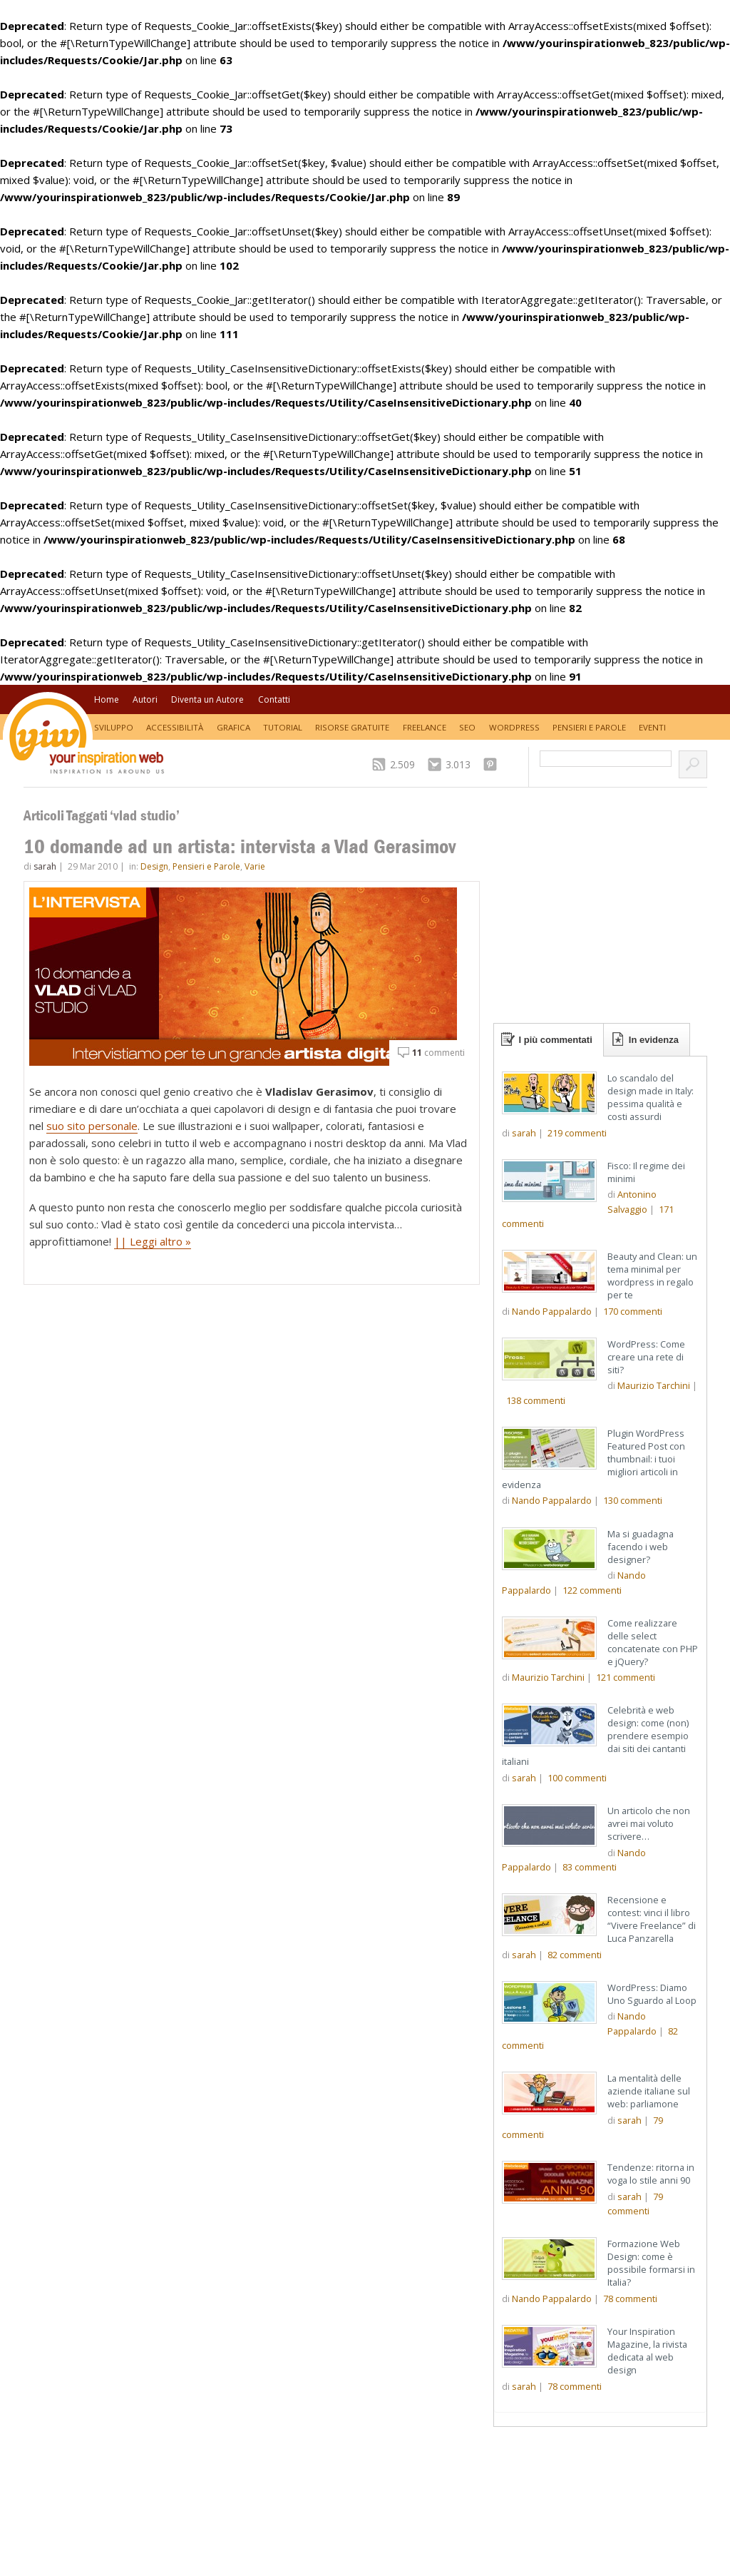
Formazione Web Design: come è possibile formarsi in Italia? (651, 2263)
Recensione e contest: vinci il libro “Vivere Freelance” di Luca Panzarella (651, 1919)
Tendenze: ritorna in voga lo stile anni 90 (650, 2173)
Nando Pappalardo (552, 1311)
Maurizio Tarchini (653, 1385)
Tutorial (282, 727)
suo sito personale (92, 1126)
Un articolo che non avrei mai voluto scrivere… (648, 1823)
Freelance (424, 727)
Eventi (652, 727)
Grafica (233, 727)
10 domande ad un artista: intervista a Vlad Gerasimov (240, 846)
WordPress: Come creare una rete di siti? (646, 1357)
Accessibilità (174, 727)
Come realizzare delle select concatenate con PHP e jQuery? (652, 1642)
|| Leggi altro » (152, 1241)
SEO (467, 727)
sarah (45, 866)
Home (106, 699)
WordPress (514, 727)
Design (154, 866)
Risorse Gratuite (352, 727)
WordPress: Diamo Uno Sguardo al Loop (651, 1994)
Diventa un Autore (207, 699)
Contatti (274, 699)
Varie (255, 866)
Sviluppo (113, 727)
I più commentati (555, 1039)
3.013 (458, 764)
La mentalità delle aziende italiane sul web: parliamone (648, 2091)
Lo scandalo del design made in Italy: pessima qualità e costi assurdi (650, 1097)
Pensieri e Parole (589, 727)
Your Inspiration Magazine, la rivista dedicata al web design (647, 2350)
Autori (145, 699)
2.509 (402, 764)
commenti (438, 1053)
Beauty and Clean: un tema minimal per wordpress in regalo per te (652, 1275)
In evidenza (654, 1039)
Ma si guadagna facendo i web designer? (640, 1546)
